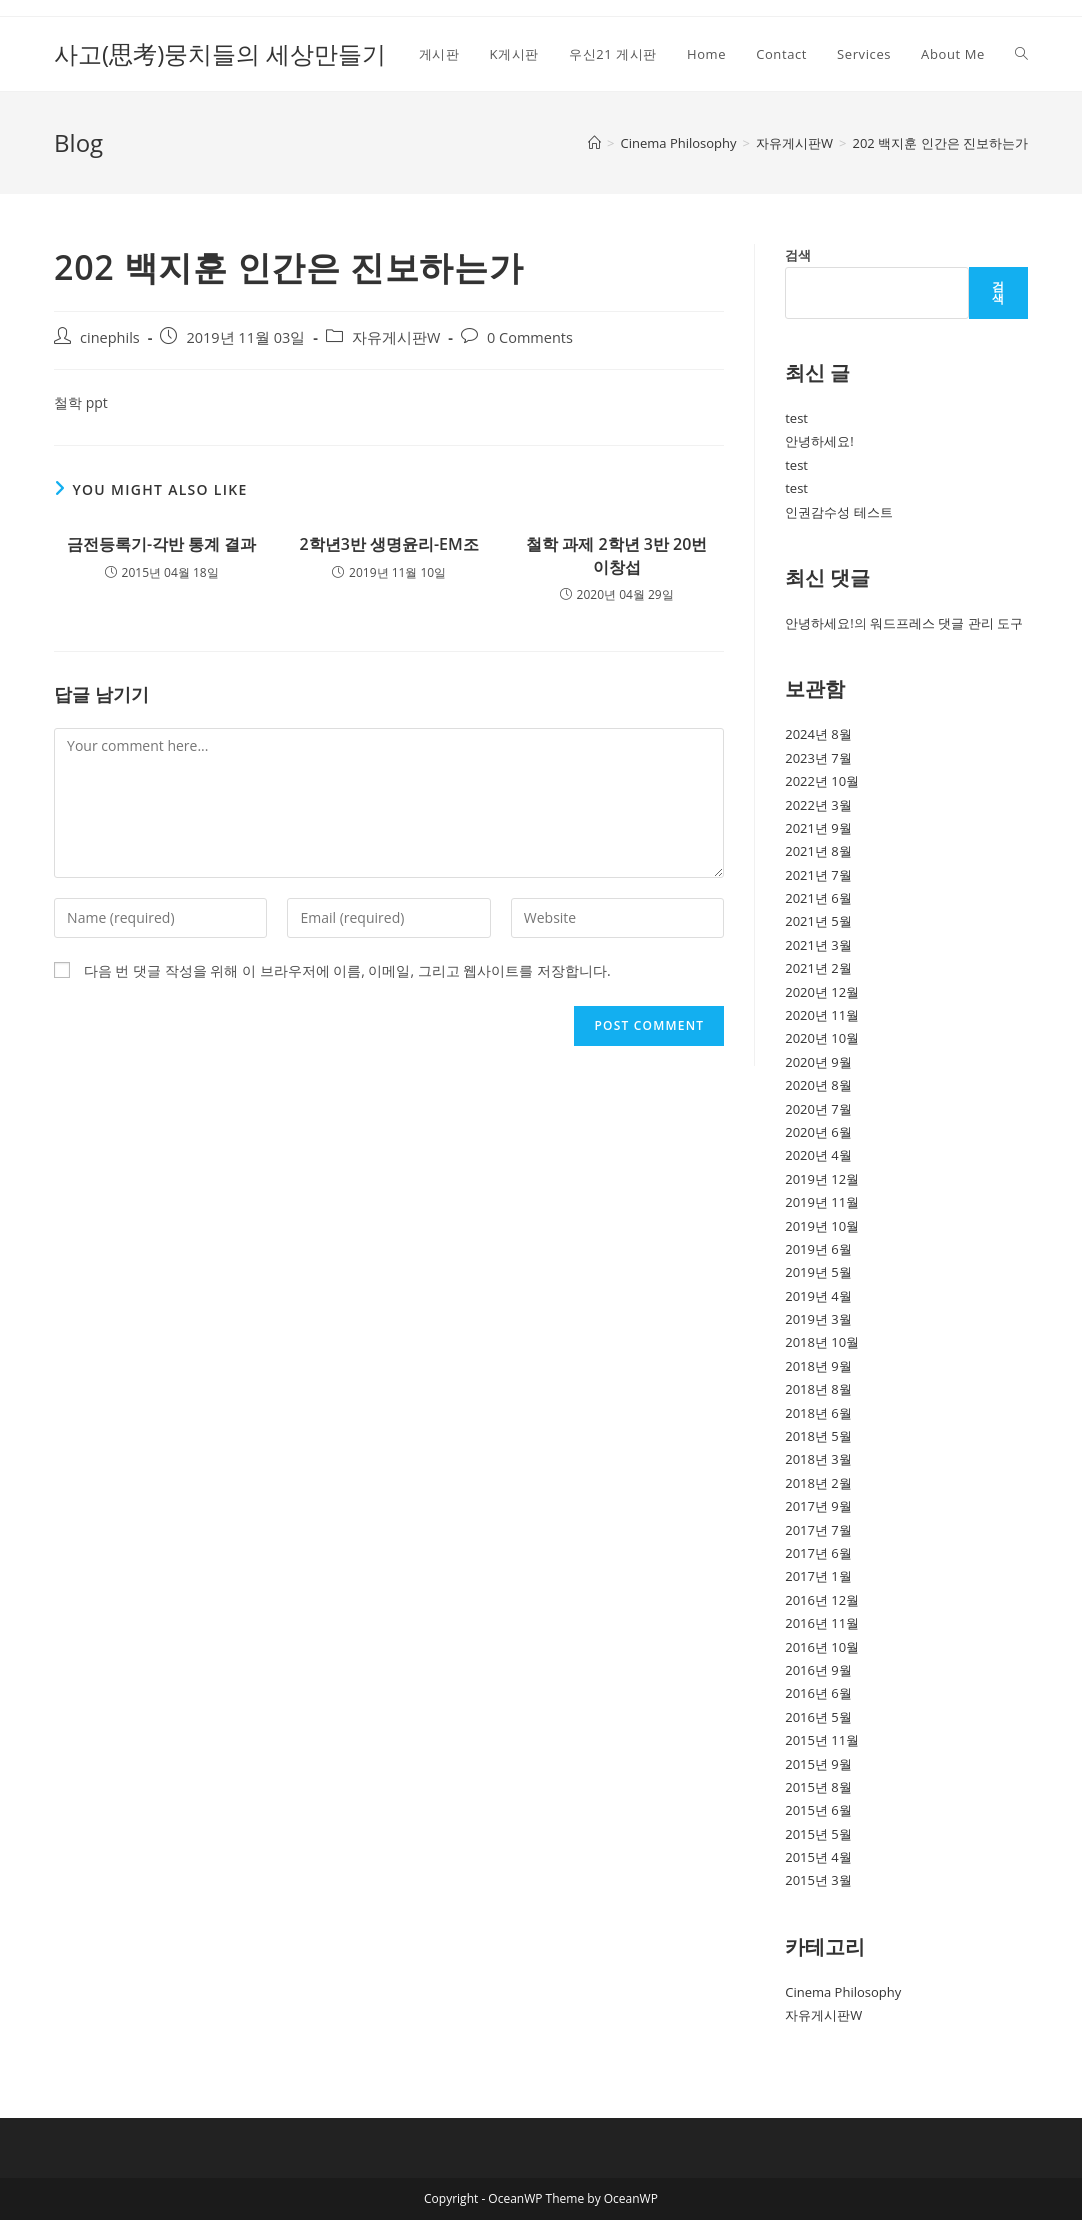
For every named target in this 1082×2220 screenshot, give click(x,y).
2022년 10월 (822, 781)
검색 (798, 255)
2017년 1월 (818, 1576)
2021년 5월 (818, 921)
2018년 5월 (818, 1436)
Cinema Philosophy (843, 1992)
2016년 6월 (818, 1693)
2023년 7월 (818, 758)
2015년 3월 (818, 1880)
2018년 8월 (818, 1389)
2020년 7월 (818, 1109)
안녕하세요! (819, 441)
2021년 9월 (818, 828)
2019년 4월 (818, 1296)
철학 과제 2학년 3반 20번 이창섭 (616, 555)
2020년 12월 (822, 992)
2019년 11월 (822, 1202)
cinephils (110, 337)
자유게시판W (396, 337)
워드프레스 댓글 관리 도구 (946, 623)
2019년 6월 (818, 1249)
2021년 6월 (818, 898)
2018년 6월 (818, 1413)
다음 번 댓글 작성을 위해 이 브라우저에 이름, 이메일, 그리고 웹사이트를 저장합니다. (347, 970)
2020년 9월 (818, 1062)
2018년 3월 (818, 1459)
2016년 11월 (822, 1623)
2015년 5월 (818, 1834)
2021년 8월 (818, 851)
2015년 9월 (818, 1764)
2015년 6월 (818, 1810)
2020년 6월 (818, 1132)
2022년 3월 (818, 805)
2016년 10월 (822, 1647)
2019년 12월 (822, 1179)
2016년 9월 (818, 1670)
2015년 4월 (818, 1857)
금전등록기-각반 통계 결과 (161, 544)
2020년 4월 (818, 1155)
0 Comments (530, 337)
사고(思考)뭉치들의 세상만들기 (220, 53)
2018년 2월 (818, 1483)
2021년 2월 (818, 968)
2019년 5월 (818, 1272)
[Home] (594, 143)
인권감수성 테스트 (838, 512)
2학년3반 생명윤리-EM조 (389, 544)
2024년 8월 (818, 734)
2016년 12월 (822, 1600)
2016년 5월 (818, 1717)
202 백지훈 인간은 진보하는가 (939, 143)
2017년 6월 (818, 1553)
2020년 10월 (822, 1038)
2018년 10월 (822, 1342)
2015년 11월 (822, 1740)
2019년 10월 (822, 1226)
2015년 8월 (818, 1787)
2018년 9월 (818, 1366)
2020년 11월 (822, 1015)
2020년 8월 (818, 1085)
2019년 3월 (818, 1319)
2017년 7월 (818, 1530)
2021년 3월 (818, 945)
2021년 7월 (818, 875)
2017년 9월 (818, 1506)
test (796, 418)
